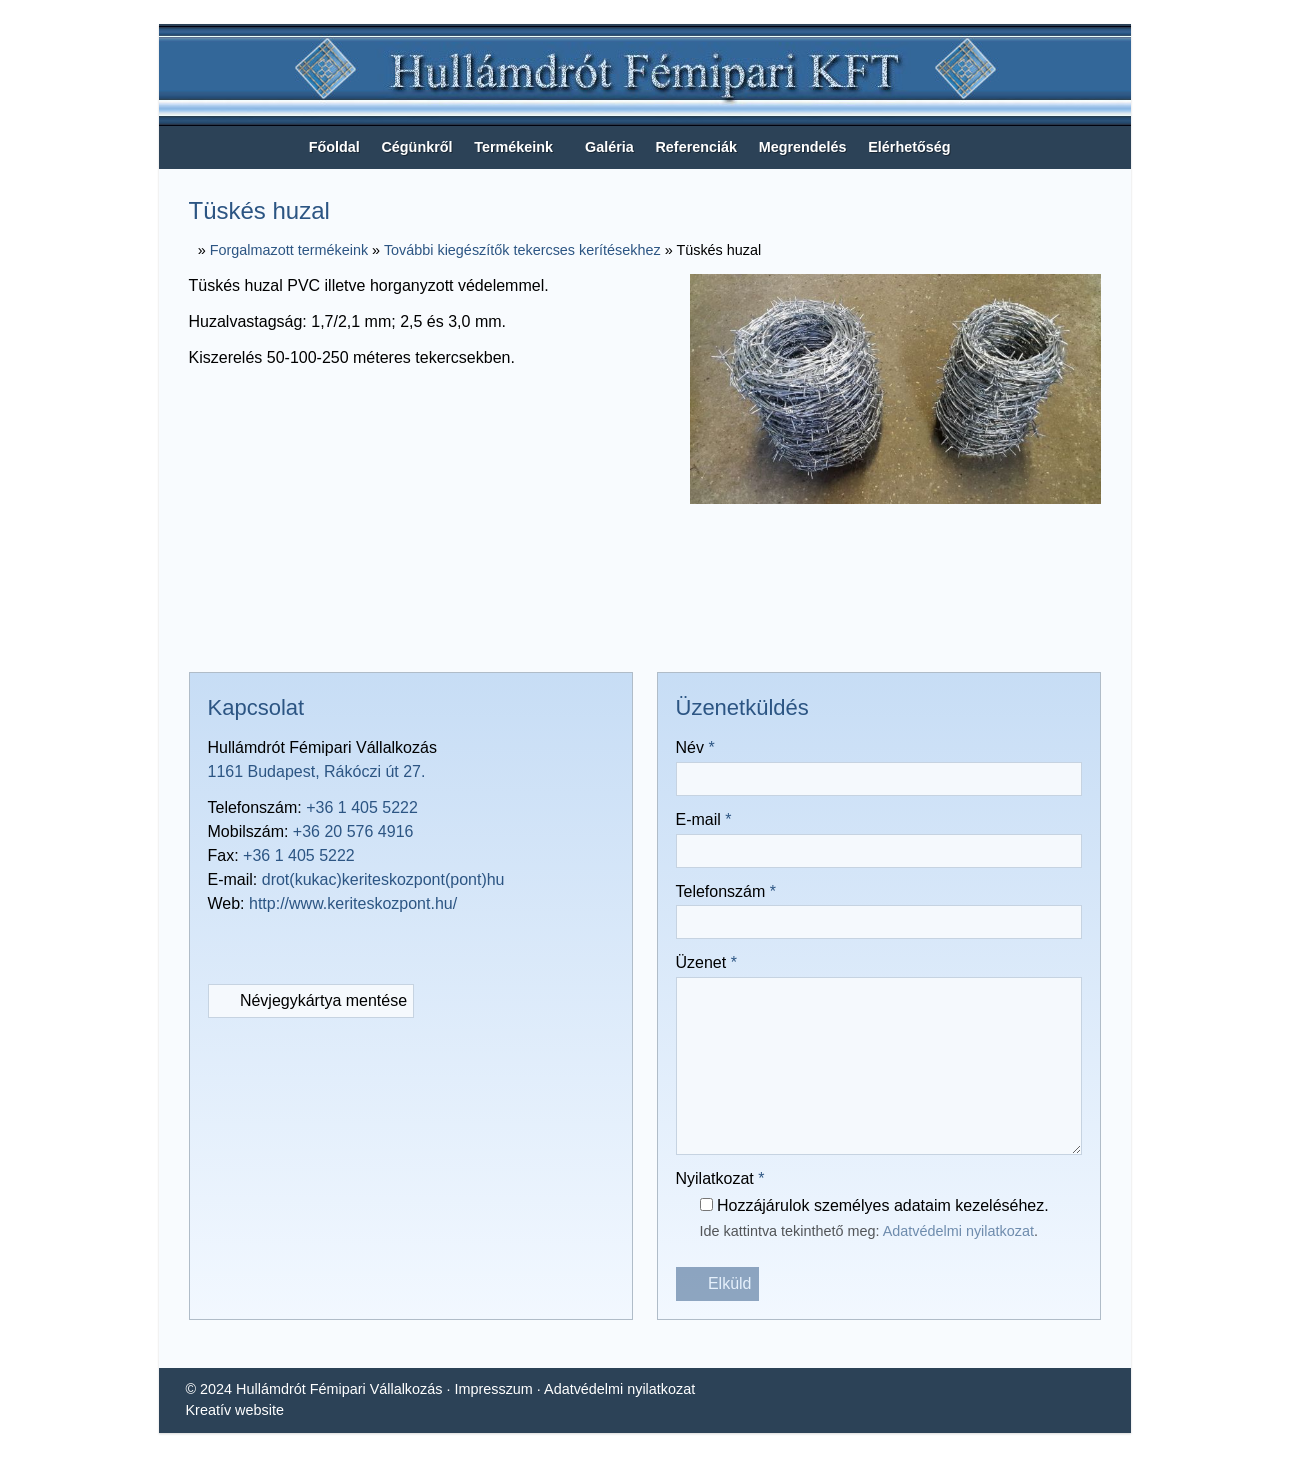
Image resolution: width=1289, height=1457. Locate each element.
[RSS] (296, 944)
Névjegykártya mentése (316, 1001)
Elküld (718, 1284)
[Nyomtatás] (753, 632)
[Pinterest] (645, 632)
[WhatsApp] (681, 632)
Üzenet (709, 963)
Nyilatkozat (725, 1179)
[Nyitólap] (645, 76)
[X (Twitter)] (573, 632)
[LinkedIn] (609, 632)
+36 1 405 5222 (369, 808)
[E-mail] (717, 632)
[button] (1114, 148)
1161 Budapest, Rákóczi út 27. (319, 772)
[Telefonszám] (260, 944)
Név (697, 748)
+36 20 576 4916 (357, 832)
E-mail (705, 820)
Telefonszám (731, 892)
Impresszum (502, 1389)
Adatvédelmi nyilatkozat (977, 1232)
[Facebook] (537, 632)
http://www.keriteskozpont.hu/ (364, 904)
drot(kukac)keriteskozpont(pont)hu (394, 880)
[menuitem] (316, 148)
